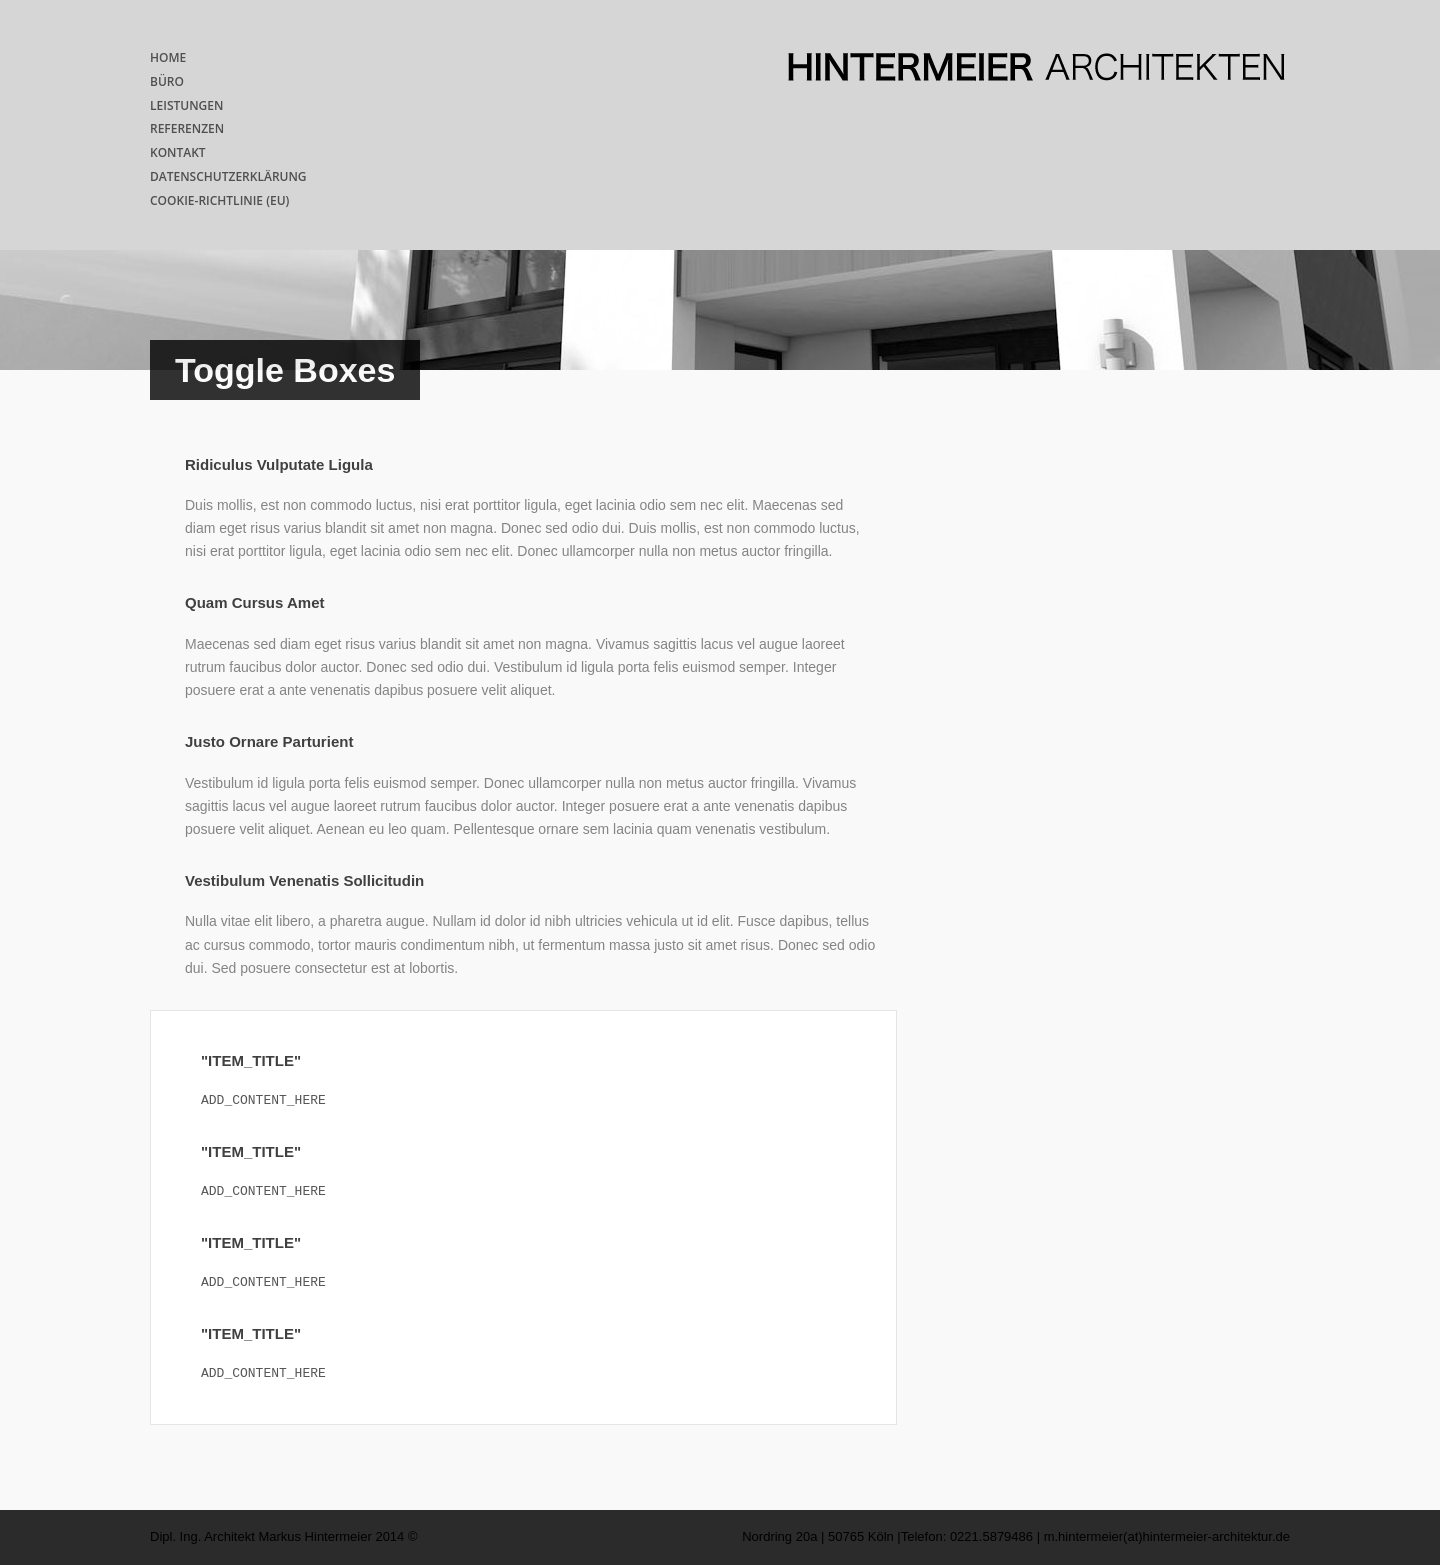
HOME (168, 57)
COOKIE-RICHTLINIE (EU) (219, 200)
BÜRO (167, 81)
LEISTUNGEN (186, 105)
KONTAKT (178, 152)
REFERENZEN (187, 128)
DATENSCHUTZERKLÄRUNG (228, 176)
